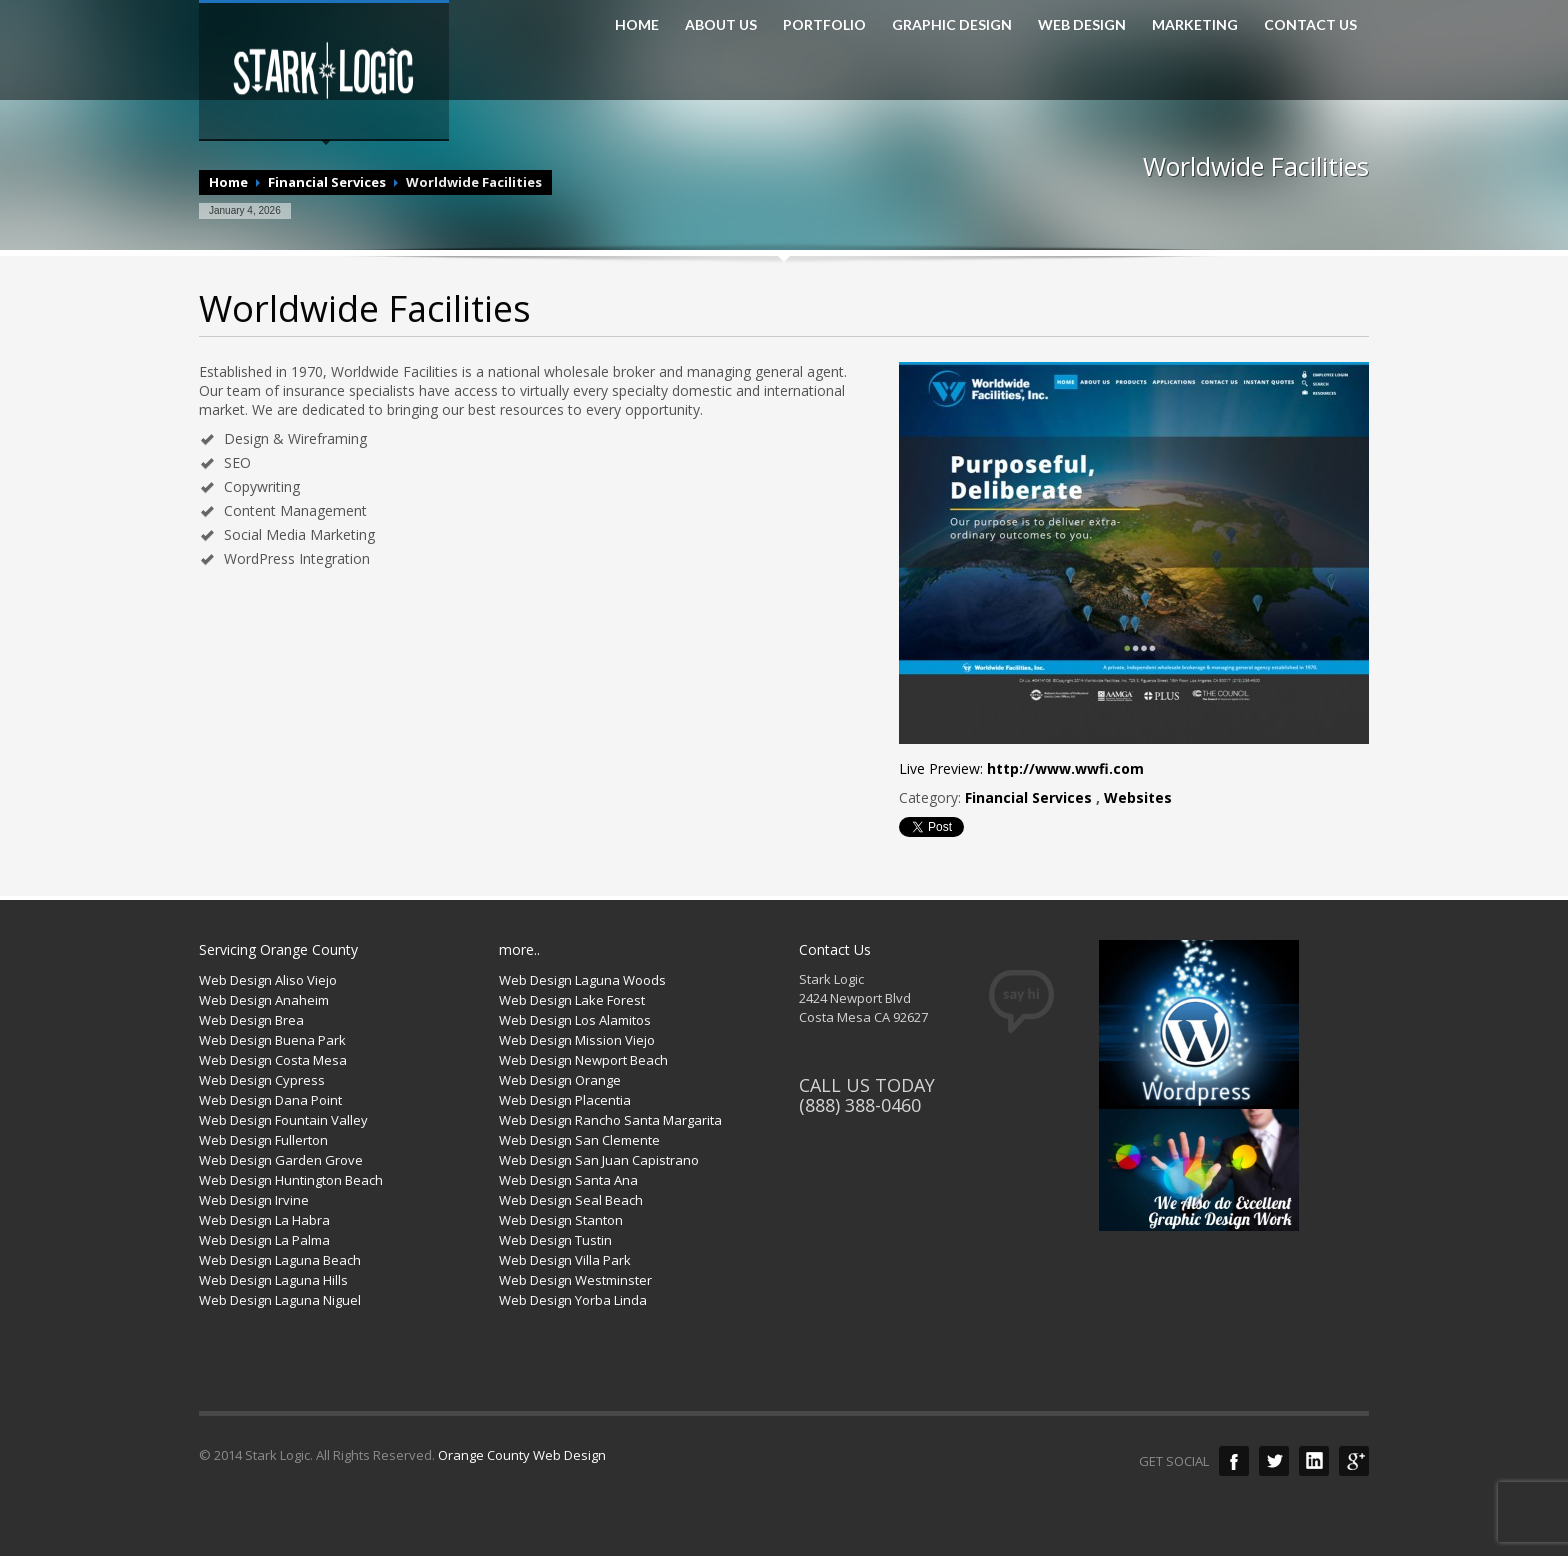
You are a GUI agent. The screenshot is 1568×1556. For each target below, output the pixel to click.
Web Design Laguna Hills (273, 1280)
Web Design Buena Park (272, 1040)
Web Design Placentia (565, 1100)
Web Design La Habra (264, 1220)
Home (228, 182)
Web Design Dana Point (270, 1100)
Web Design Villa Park (565, 1260)
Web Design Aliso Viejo (268, 980)
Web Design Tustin (555, 1240)
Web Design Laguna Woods (582, 980)
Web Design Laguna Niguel (280, 1300)
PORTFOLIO (824, 25)
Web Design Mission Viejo (577, 1040)
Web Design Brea (251, 1020)
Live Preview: (1021, 768)
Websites (1138, 797)
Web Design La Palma (264, 1240)
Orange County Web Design (522, 1455)
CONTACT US (1310, 25)
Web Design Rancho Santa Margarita (610, 1120)
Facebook (1234, 1461)
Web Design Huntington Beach (291, 1180)
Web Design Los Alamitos (575, 1020)
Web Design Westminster (575, 1280)
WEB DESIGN (1082, 25)
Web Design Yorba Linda (573, 1300)
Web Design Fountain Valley (283, 1120)
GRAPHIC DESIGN (952, 25)
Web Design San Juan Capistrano (599, 1160)
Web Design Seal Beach (571, 1200)
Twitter (1274, 1461)
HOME (637, 25)
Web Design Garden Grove (281, 1160)
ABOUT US (721, 25)
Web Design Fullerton (263, 1140)
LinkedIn (1314, 1461)
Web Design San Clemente (579, 1140)
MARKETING (1195, 25)
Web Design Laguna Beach (280, 1260)
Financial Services (327, 182)
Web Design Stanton (561, 1220)
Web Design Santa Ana (568, 1180)
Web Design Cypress (262, 1080)
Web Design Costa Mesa (273, 1060)
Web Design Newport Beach (583, 1060)
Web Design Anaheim (264, 1000)
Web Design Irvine (254, 1200)
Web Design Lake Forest (572, 1000)
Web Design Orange (560, 1080)
